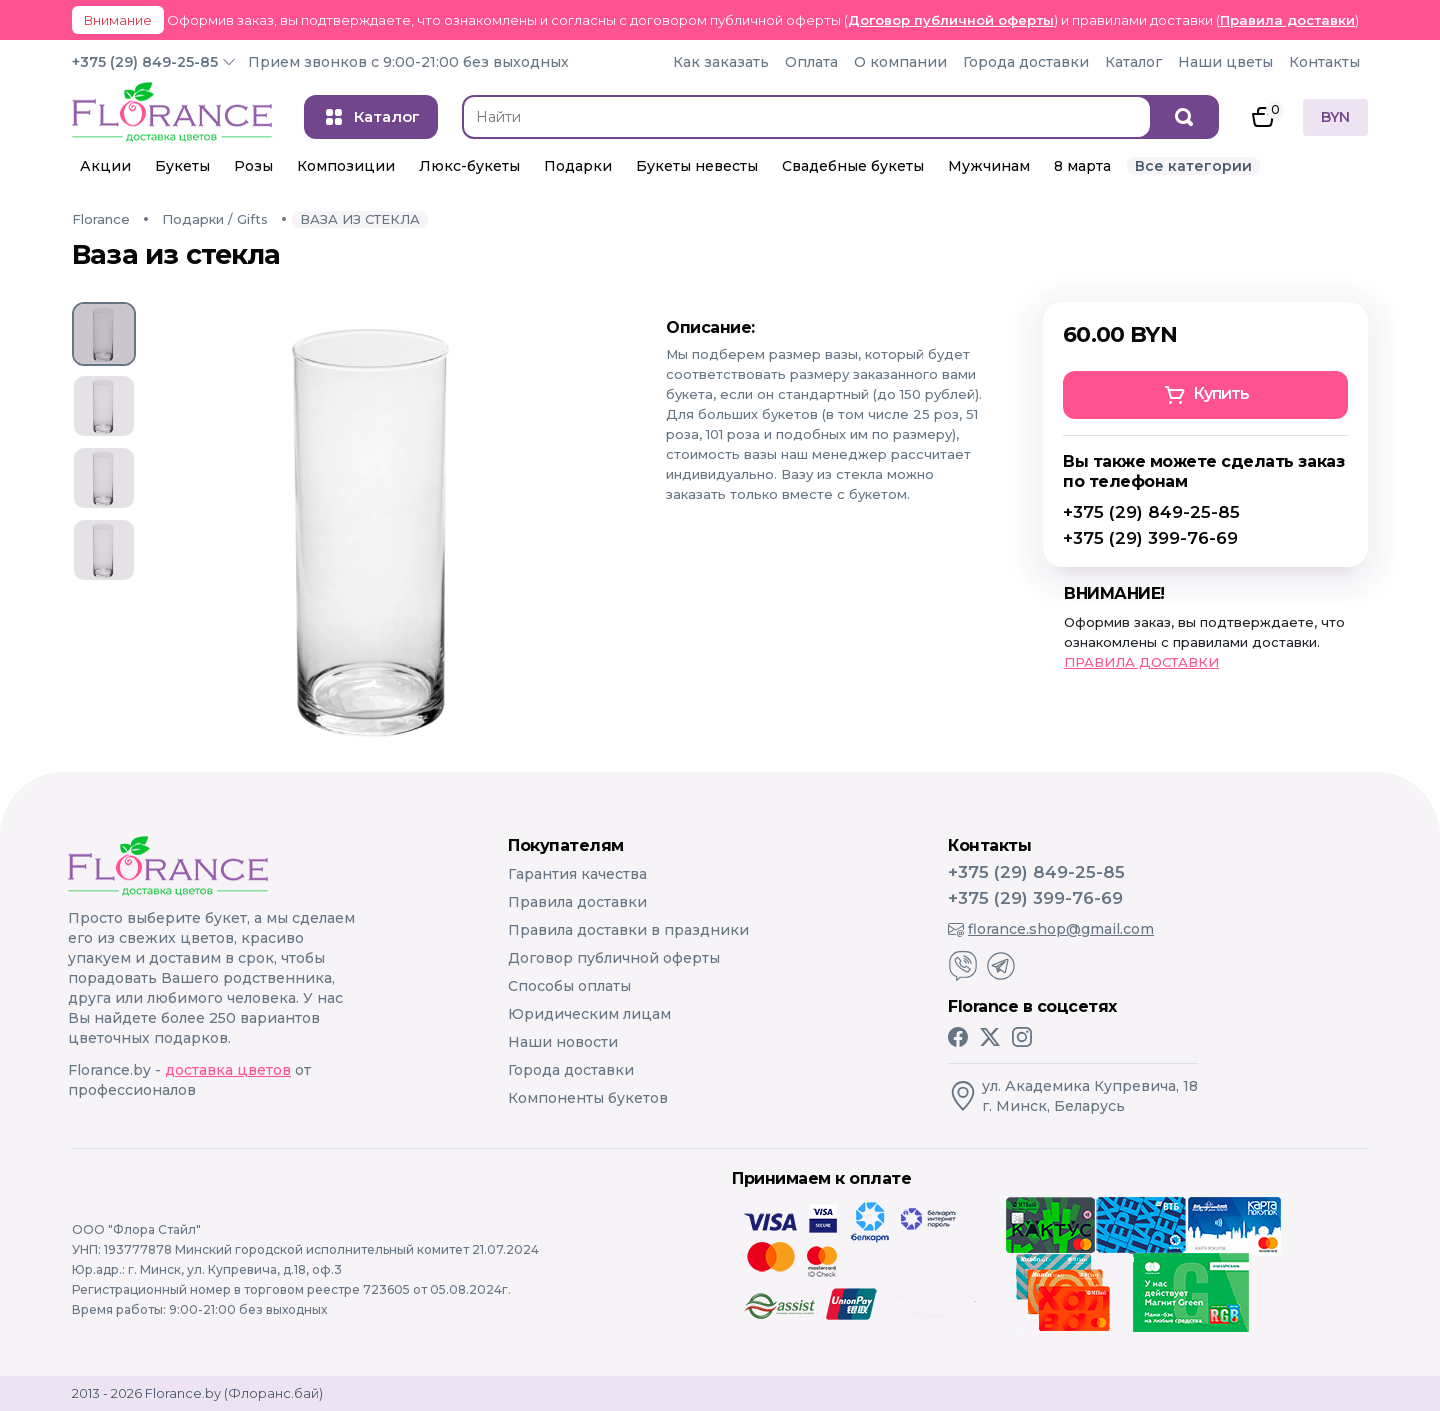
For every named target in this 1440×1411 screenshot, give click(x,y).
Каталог (1133, 62)
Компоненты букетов (588, 1098)
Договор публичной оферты (951, 20)
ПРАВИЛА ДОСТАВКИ (1141, 662)
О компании (900, 62)
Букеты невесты (697, 166)
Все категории (1193, 166)
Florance (101, 219)
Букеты (182, 166)
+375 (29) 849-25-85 (145, 62)
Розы (253, 166)
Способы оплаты (569, 986)
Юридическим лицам (589, 1014)
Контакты (1324, 62)
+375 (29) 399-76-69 (1150, 538)
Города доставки (1026, 62)
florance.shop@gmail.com (1051, 929)
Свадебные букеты (853, 166)
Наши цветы (1225, 62)
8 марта (1082, 166)
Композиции (346, 166)
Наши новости (563, 1042)
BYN (1335, 117)
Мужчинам (989, 166)
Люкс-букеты (469, 166)
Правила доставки (1287, 20)
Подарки (578, 166)
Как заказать (721, 62)
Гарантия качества (577, 874)
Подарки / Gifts (215, 219)
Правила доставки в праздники (628, 930)
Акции (105, 166)
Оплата (811, 62)
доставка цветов (228, 1070)
